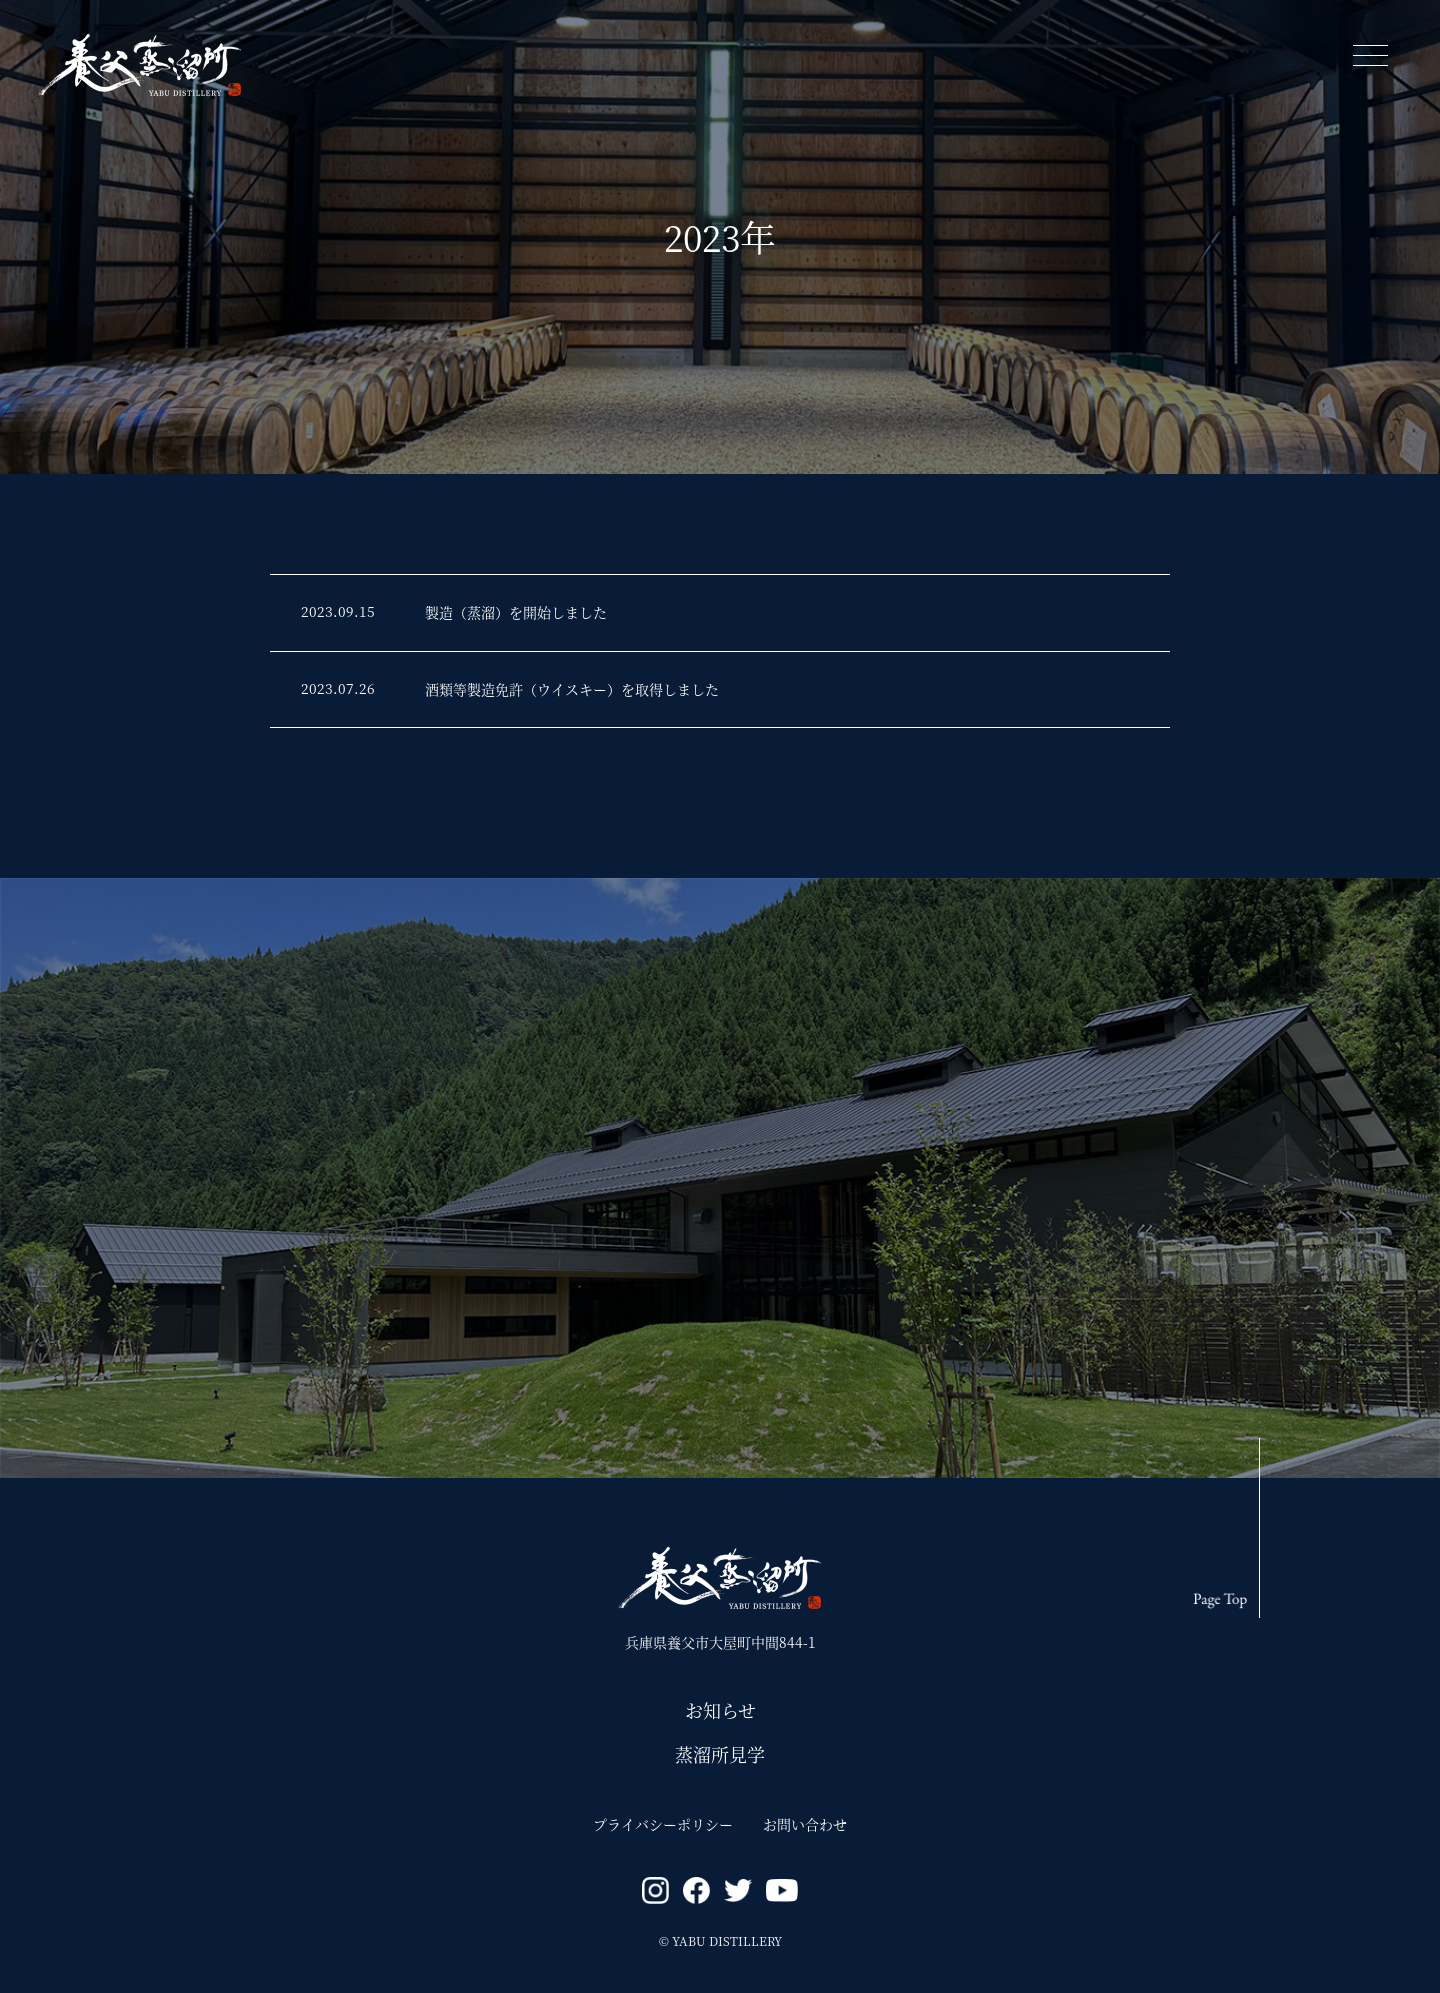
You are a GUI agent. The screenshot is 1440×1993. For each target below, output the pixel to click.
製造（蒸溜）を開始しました (516, 612)
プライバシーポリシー (663, 1824)
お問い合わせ (805, 1824)
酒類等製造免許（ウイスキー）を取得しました (572, 689)
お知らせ (720, 1710)
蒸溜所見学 (720, 1754)
